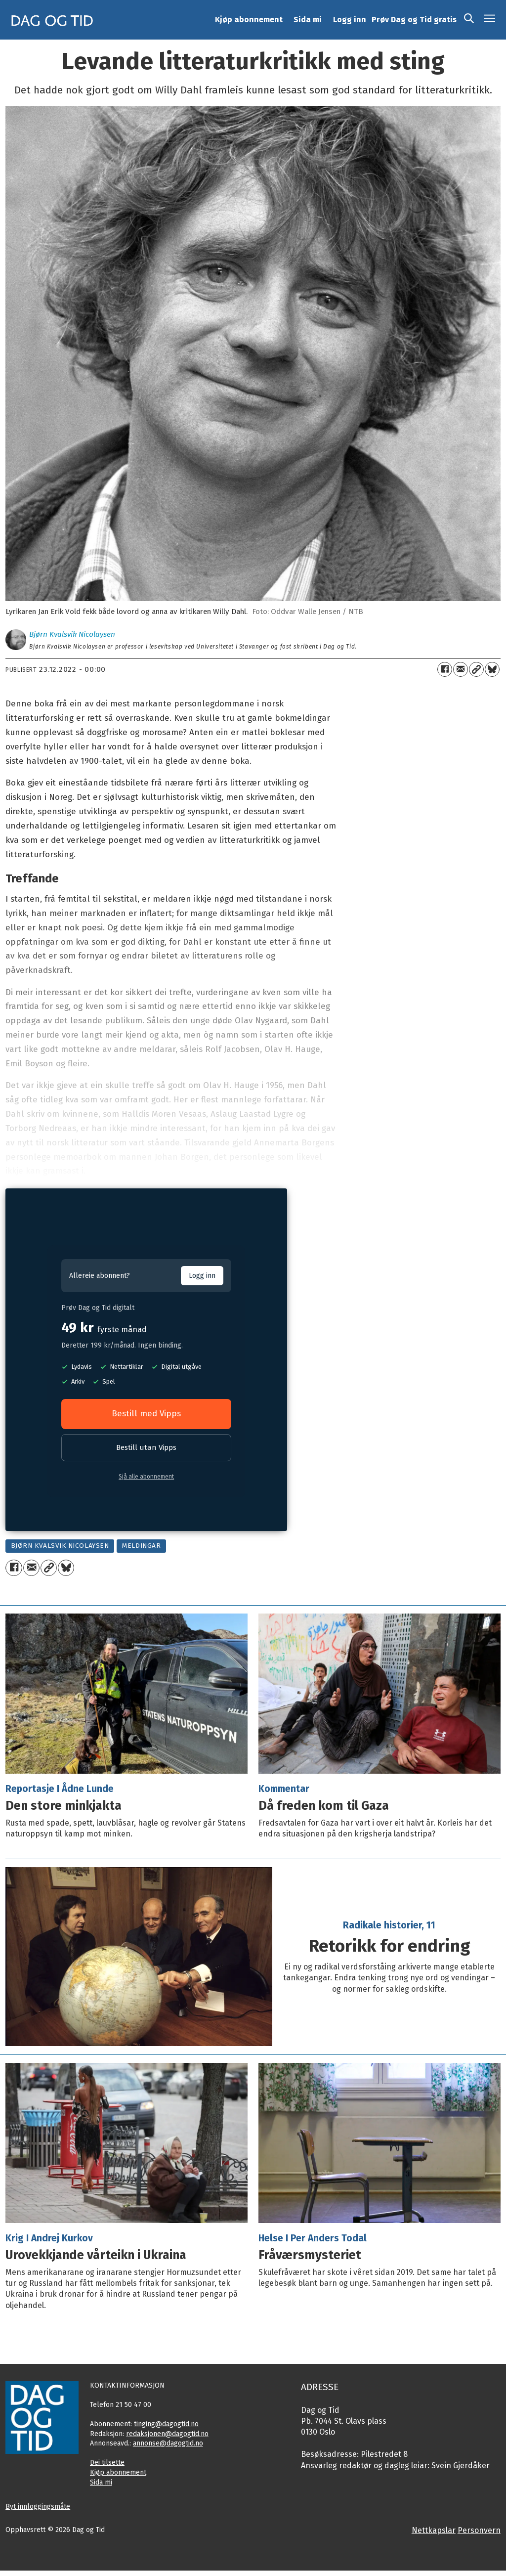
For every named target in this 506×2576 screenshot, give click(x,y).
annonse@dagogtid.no (168, 2443)
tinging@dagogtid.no (166, 2424)
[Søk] (469, 20)
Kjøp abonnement (249, 19)
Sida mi (308, 19)
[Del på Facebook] (444, 669)
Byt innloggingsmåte (37, 2506)
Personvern (479, 2530)
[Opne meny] (489, 19)
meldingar (141, 1545)
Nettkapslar (434, 2530)
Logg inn (349, 19)
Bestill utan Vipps (146, 1447)
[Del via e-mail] (460, 669)
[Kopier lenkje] (476, 669)
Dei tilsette (107, 2462)
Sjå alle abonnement (146, 1476)
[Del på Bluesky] (492, 669)
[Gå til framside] (52, 20)
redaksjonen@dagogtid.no (167, 2434)
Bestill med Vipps (146, 1413)
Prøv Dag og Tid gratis (414, 19)
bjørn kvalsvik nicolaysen (60, 1545)
